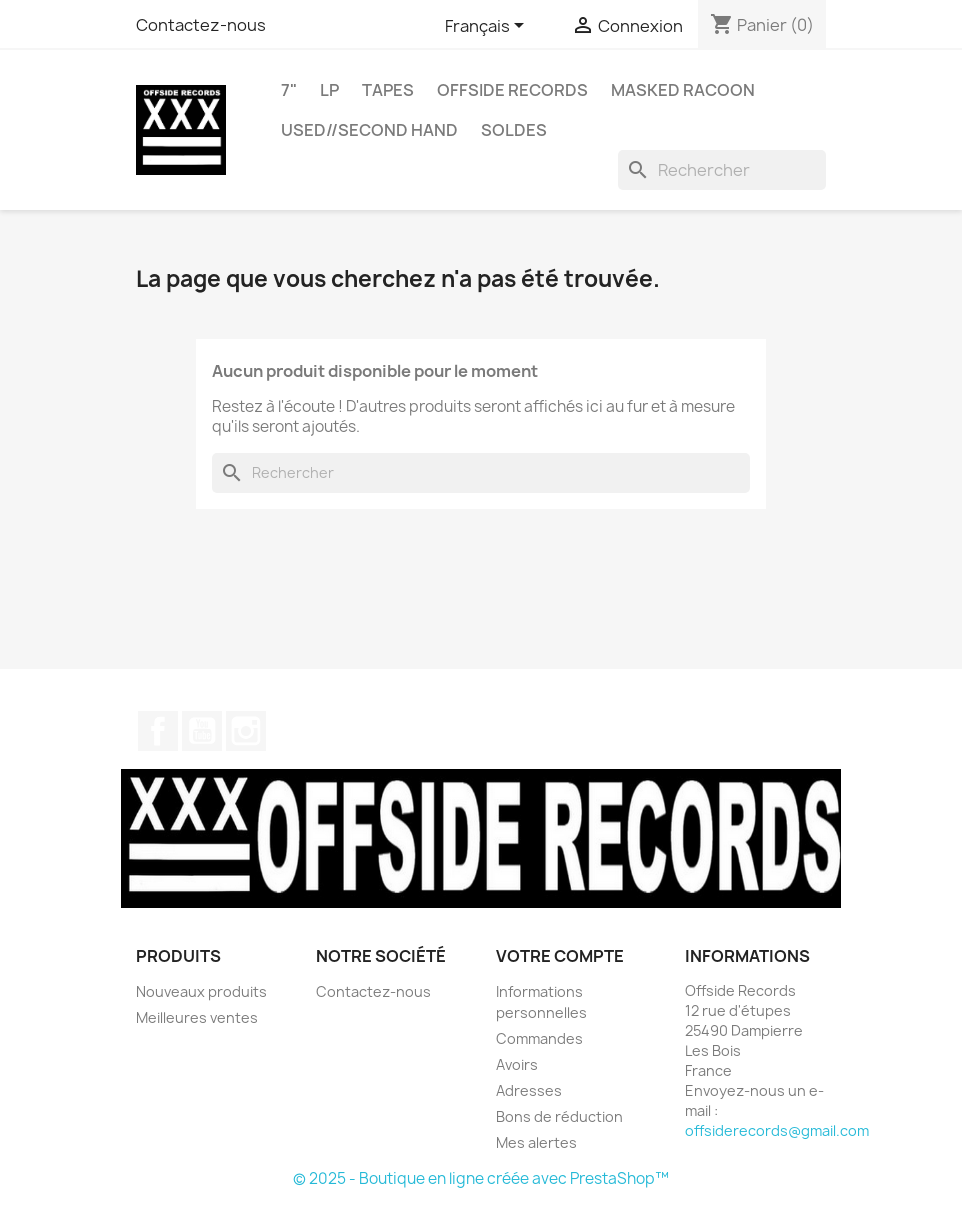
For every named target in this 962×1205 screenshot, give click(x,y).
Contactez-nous (201, 25)
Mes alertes (536, 1142)
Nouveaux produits (201, 991)
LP (329, 90)
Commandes (539, 1038)
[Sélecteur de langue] (488, 27)
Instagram (246, 731)
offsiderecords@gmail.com (777, 1130)
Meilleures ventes (197, 1017)
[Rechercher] (722, 170)
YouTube (202, 731)
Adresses (529, 1090)
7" (289, 90)
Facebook (158, 731)
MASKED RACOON (683, 90)
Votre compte (560, 956)
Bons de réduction (559, 1116)
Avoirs (517, 1064)
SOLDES (514, 130)
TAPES (388, 90)
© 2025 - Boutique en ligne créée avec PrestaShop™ (481, 1178)
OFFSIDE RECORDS (512, 90)
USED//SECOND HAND (369, 130)
